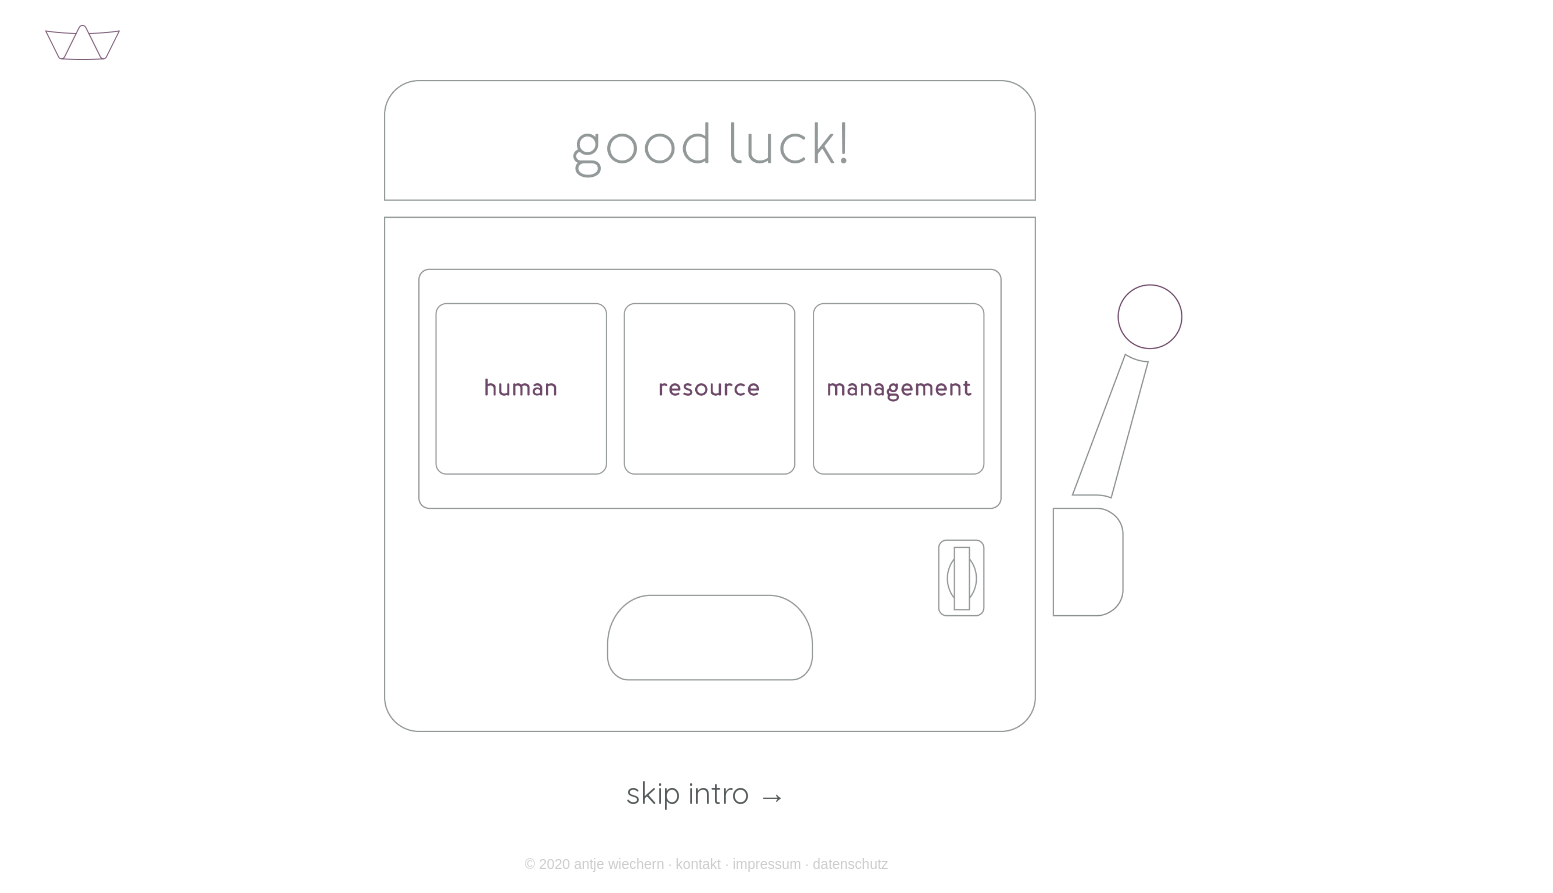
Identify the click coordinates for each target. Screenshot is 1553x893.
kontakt (698, 864)
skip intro (706, 794)
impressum (767, 864)
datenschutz (851, 864)
